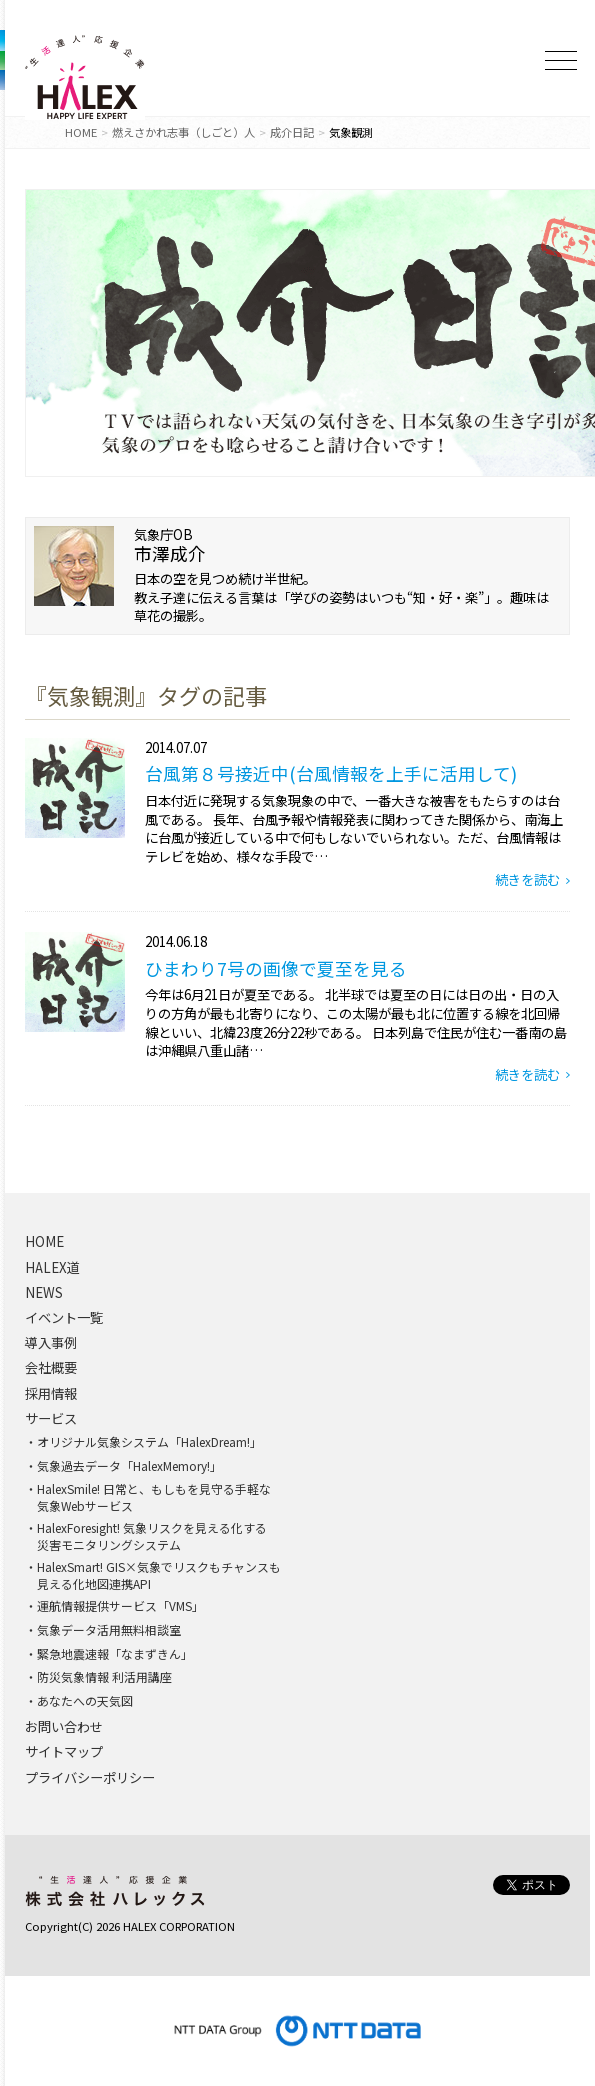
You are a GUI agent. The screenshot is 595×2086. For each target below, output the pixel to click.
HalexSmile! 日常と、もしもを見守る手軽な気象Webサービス (154, 1497)
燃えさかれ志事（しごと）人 (183, 132)
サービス (51, 1419)
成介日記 (292, 132)
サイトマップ (64, 1752)
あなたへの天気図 (85, 1701)
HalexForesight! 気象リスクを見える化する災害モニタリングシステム (152, 1536)
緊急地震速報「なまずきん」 (115, 1654)
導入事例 (51, 1343)
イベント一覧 (64, 1318)
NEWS (44, 1293)
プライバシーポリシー (90, 1778)
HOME (81, 132)
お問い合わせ (64, 1727)
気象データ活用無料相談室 (109, 1630)
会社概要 (51, 1368)
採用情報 (51, 1394)
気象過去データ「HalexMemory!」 (129, 1466)
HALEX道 (52, 1268)
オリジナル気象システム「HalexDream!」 (149, 1442)
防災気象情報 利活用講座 (104, 1677)
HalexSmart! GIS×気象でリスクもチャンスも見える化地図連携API (159, 1575)
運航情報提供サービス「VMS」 (120, 1606)
